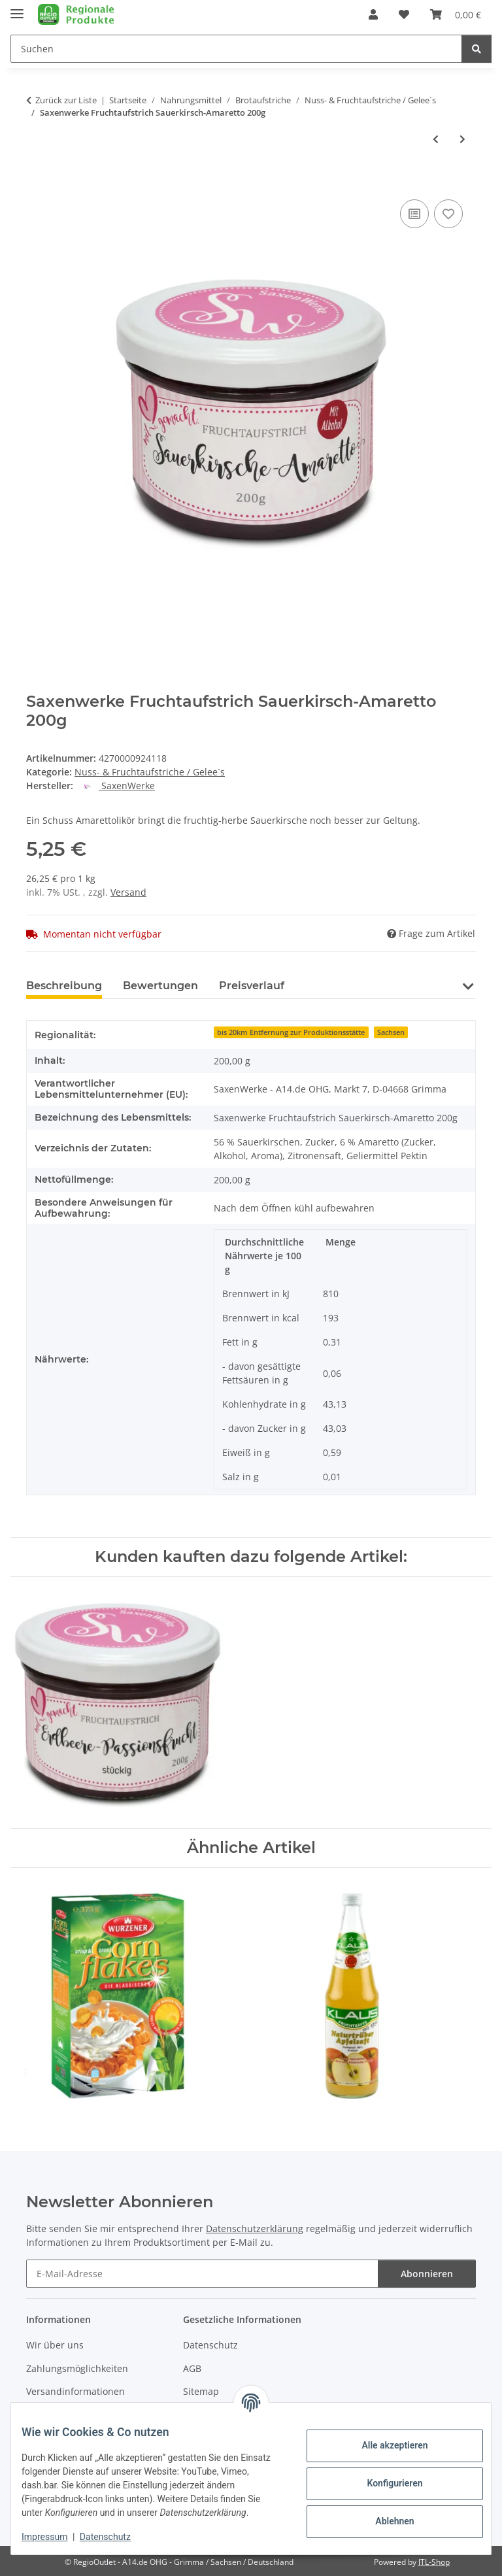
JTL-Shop (434, 2562)
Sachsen (391, 1032)
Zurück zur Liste (66, 100)
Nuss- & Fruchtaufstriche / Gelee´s (150, 772)
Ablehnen (384, 2514)
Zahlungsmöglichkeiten (77, 2368)
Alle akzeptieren (384, 2438)
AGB (192, 2368)
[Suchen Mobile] (236, 49)
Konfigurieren (384, 2476)
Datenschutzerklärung (254, 2228)
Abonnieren (427, 2273)
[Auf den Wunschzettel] (448, 213)
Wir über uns (55, 2345)
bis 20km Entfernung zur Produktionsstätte (291, 1032)
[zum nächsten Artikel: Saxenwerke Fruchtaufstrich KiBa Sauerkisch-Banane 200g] (462, 139)
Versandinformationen (75, 2391)
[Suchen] (476, 49)
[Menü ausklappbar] (17, 8)
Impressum (55, 2537)
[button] (373, 14)
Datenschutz (115, 2537)
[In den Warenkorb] (36, 182)
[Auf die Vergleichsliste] (414, 213)
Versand (128, 892)
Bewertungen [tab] (160, 985)
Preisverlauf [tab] (251, 985)
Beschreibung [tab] (64, 985)
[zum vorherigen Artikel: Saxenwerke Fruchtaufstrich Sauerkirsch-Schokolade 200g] (435, 139)
